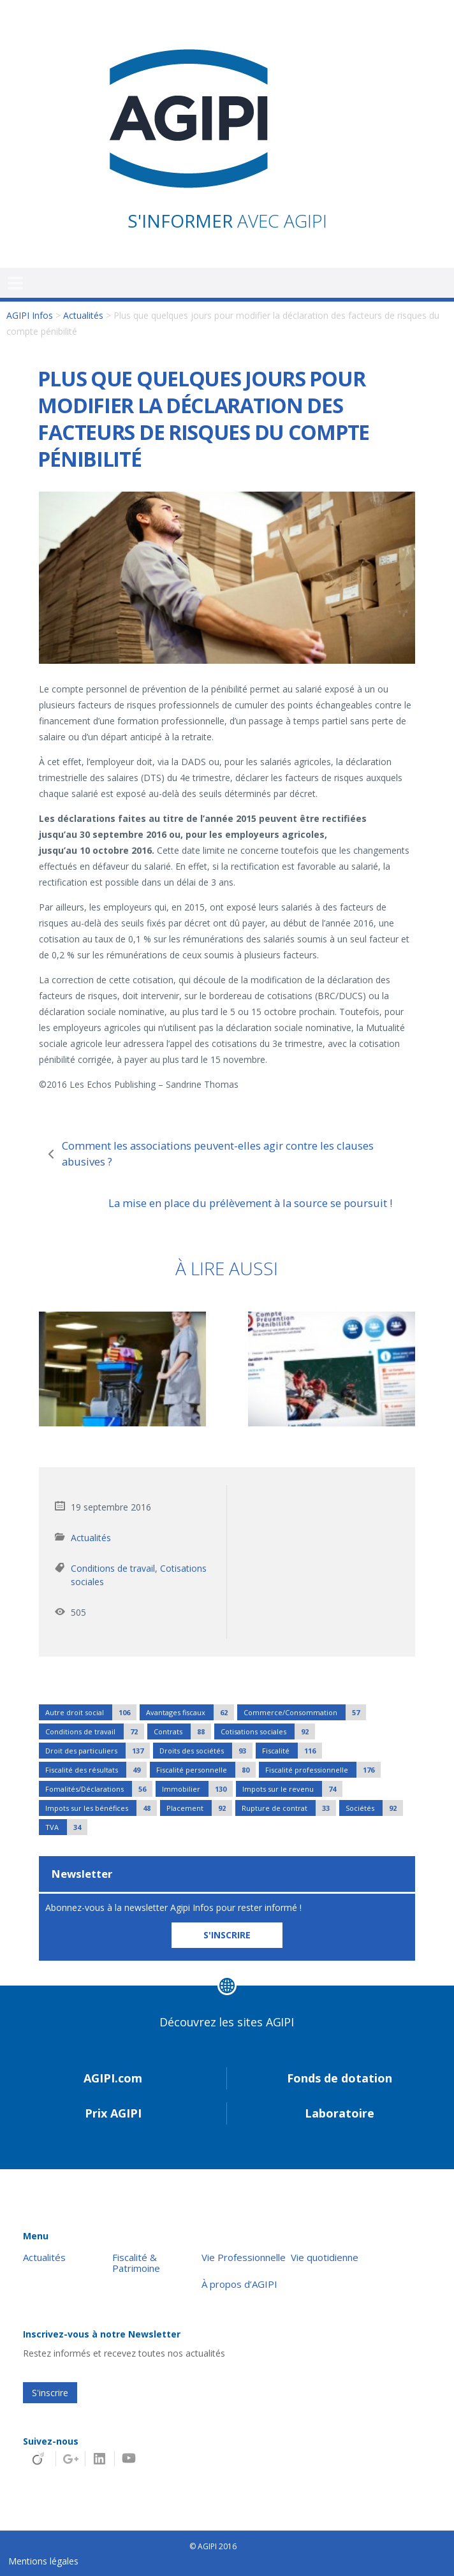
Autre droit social (90, 1712)
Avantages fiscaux (190, 1712)
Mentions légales (43, 2561)
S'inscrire (50, 2393)
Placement (199, 1808)
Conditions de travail (113, 1568)
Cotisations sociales (268, 1731)
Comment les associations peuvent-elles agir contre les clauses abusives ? (218, 1153)
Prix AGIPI (113, 2113)
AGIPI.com (113, 2078)
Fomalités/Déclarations (98, 1789)
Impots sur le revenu (292, 1789)
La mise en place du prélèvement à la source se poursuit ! (250, 1203)
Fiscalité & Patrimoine (136, 2263)
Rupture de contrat (289, 1808)
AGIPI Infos (29, 315)
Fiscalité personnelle (206, 1770)
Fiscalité (292, 1751)
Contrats (182, 1731)
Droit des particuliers (97, 1751)
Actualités (83, 315)
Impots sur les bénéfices (101, 1808)
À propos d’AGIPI (239, 2284)
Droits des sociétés (206, 1751)
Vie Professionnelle (243, 2257)
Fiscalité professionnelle (323, 1770)
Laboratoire (339, 2113)
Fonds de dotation (339, 2078)
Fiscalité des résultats (96, 1770)
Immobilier (197, 1789)
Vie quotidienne (324, 2257)
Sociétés (374, 1808)
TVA (66, 1827)
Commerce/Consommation (305, 1712)
